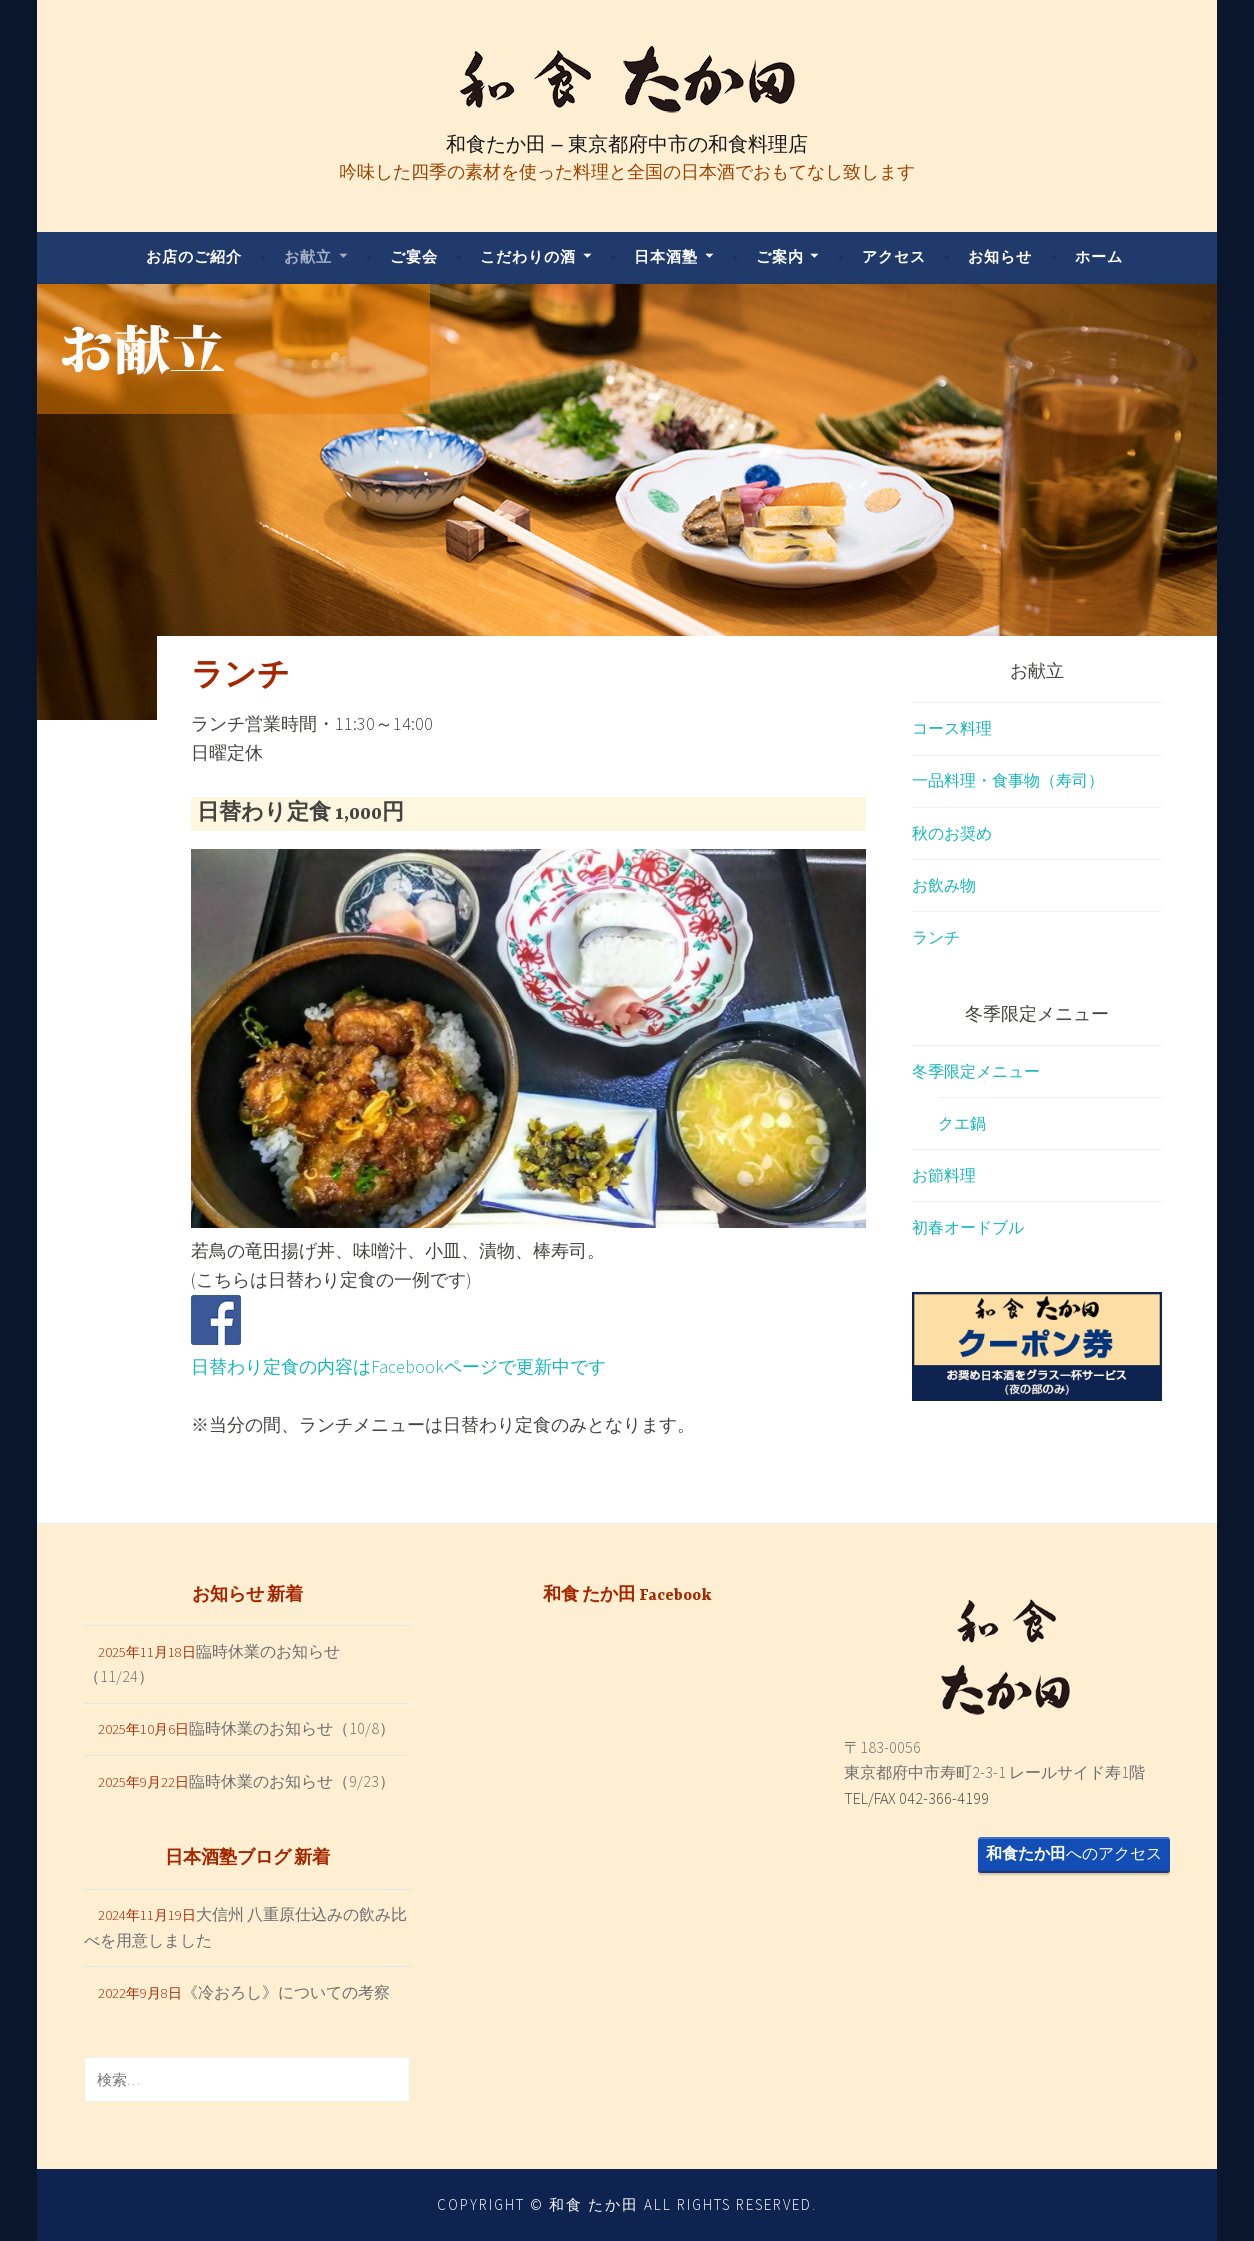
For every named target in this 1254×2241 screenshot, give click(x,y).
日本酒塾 (666, 256)
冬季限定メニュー (976, 1071)
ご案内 (780, 256)
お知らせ (1000, 256)
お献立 (308, 256)
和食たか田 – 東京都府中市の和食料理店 (627, 144)
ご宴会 (414, 256)
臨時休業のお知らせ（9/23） (292, 1781)
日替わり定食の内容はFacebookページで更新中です (398, 1366)
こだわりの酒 (528, 256)
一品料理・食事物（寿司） (1008, 780)
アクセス (894, 256)
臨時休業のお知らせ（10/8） (292, 1728)
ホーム (1099, 256)
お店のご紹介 (194, 256)
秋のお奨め (952, 833)
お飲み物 (944, 885)
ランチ (936, 937)
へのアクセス (1074, 1853)
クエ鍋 (962, 1123)
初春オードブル (968, 1227)
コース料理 (952, 728)
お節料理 (944, 1175)
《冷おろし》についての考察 (286, 1992)
